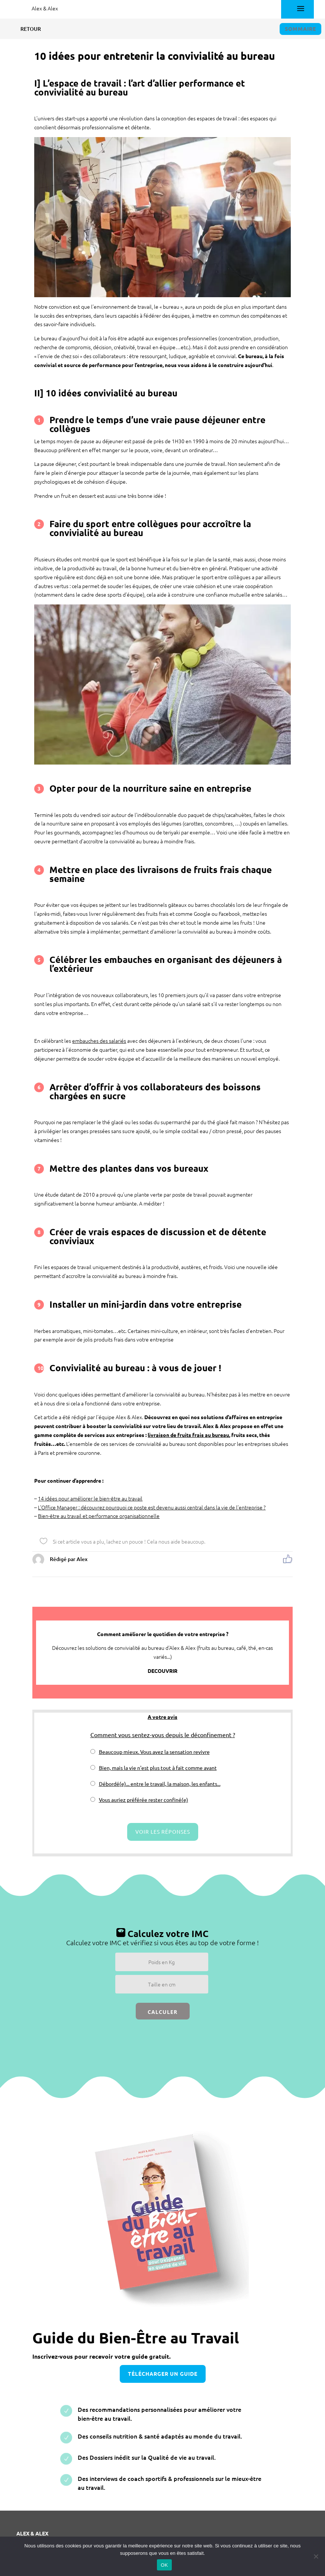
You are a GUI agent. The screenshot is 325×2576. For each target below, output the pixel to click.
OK (164, 2565)
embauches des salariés (99, 1040)
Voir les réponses (162, 1831)
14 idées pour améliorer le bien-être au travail (90, 1498)
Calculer (162, 2011)
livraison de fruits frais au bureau (188, 1434)
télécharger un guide (162, 2373)
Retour (25, 29)
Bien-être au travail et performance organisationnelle (99, 1515)
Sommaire (300, 28)
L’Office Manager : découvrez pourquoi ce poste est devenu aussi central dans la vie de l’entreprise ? (152, 1507)
